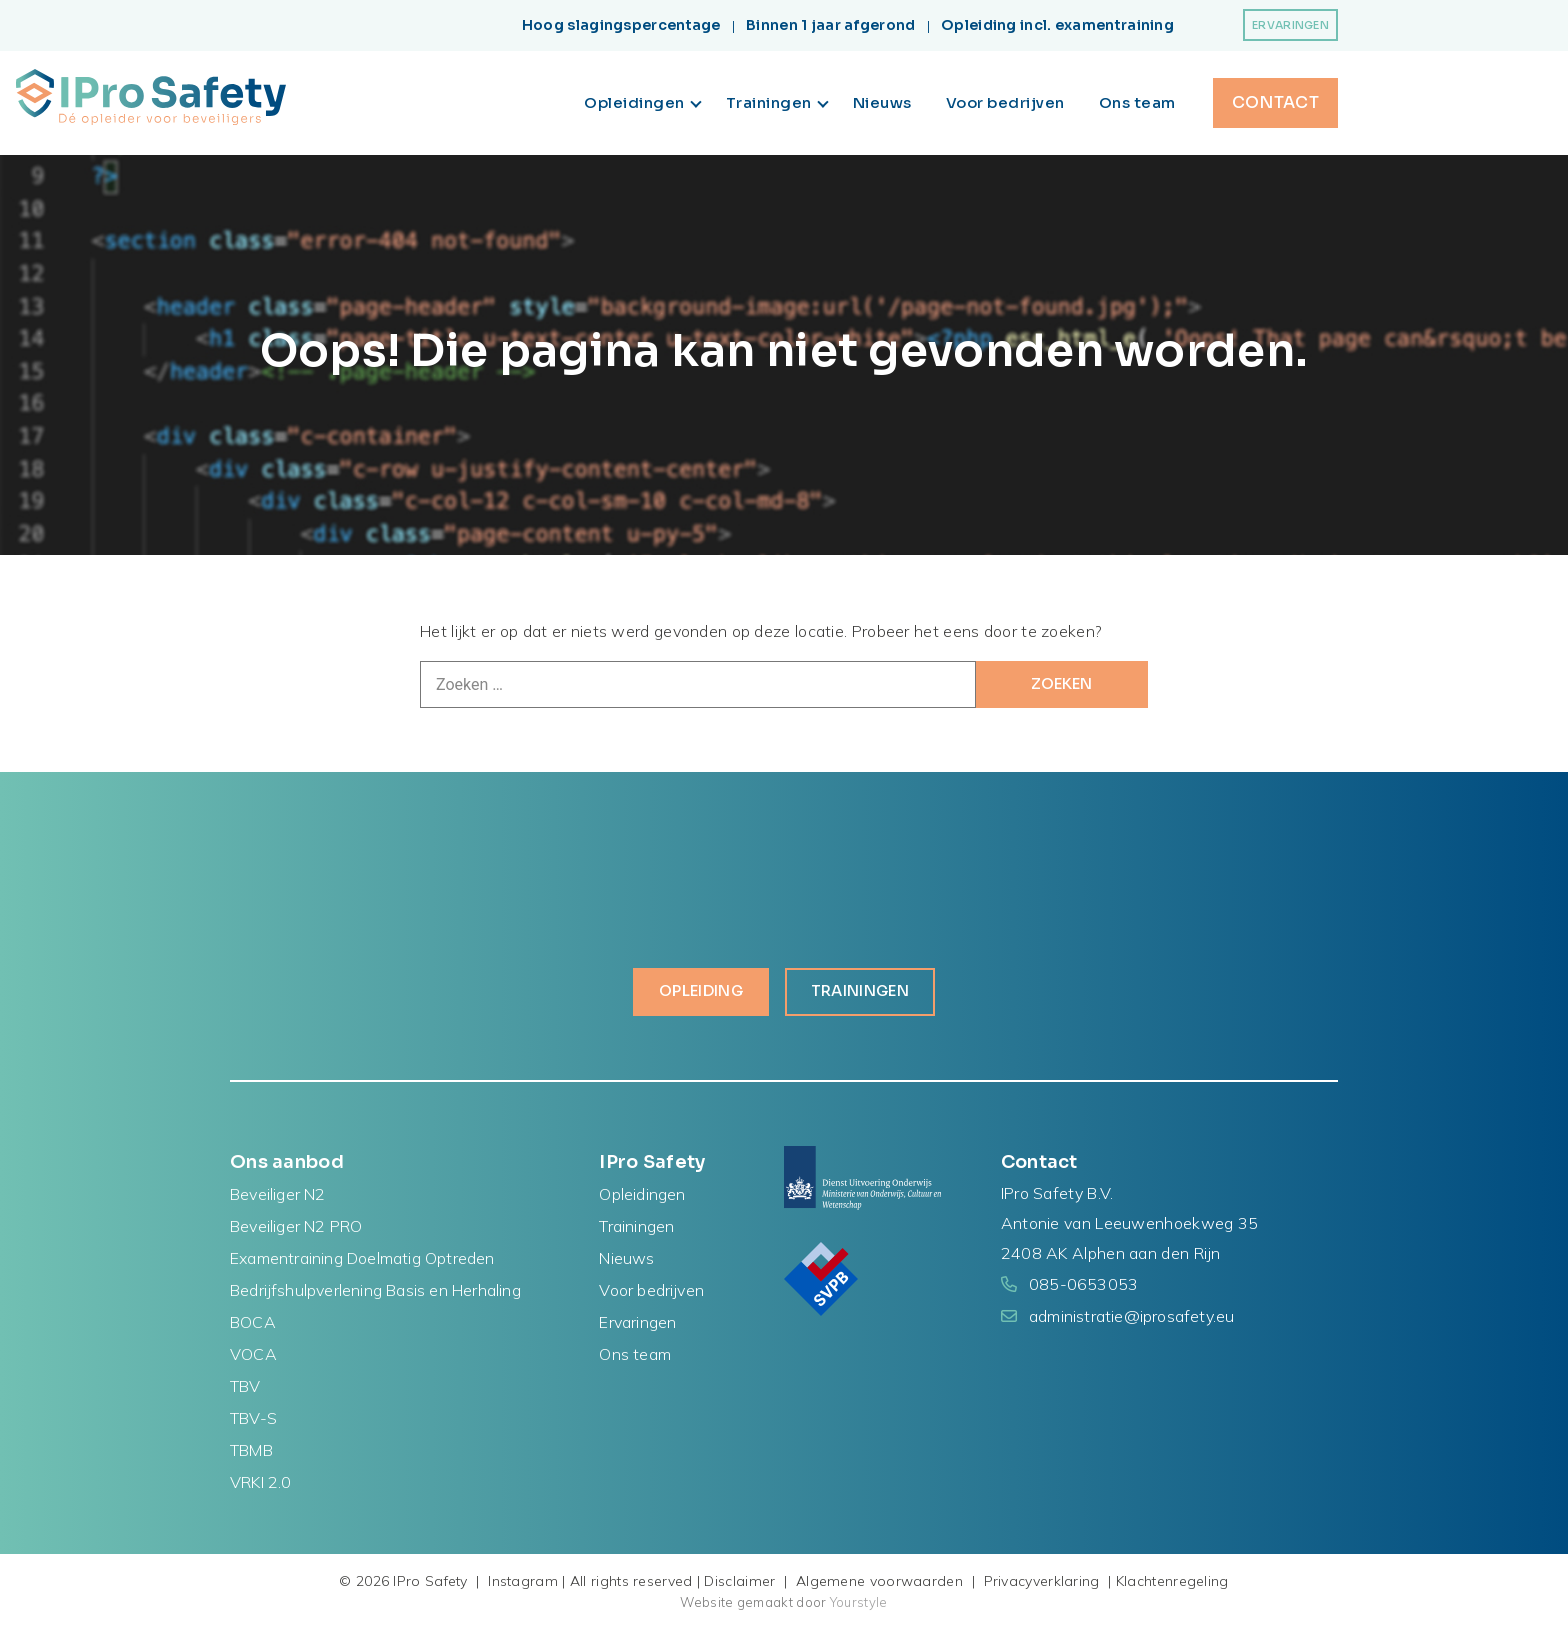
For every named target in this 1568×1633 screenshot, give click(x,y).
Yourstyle (857, 1606)
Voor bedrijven (1005, 102)
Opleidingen (642, 102)
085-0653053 (1083, 1288)
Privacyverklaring (1042, 1585)
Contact (1275, 102)
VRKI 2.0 (261, 1486)
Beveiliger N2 (278, 1198)
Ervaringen (1290, 25)
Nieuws (882, 102)
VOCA (253, 1358)
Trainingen (777, 102)
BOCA (253, 1326)
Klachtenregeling (1172, 1585)
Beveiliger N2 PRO (296, 1230)
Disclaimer (739, 1585)
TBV (245, 1390)
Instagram (523, 1585)
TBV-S (253, 1422)
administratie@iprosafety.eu (1131, 1320)
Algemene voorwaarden (879, 1585)
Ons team (1137, 102)
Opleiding (694, 994)
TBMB (251, 1454)
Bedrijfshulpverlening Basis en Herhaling (375, 1294)
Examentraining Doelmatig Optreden (362, 1262)
